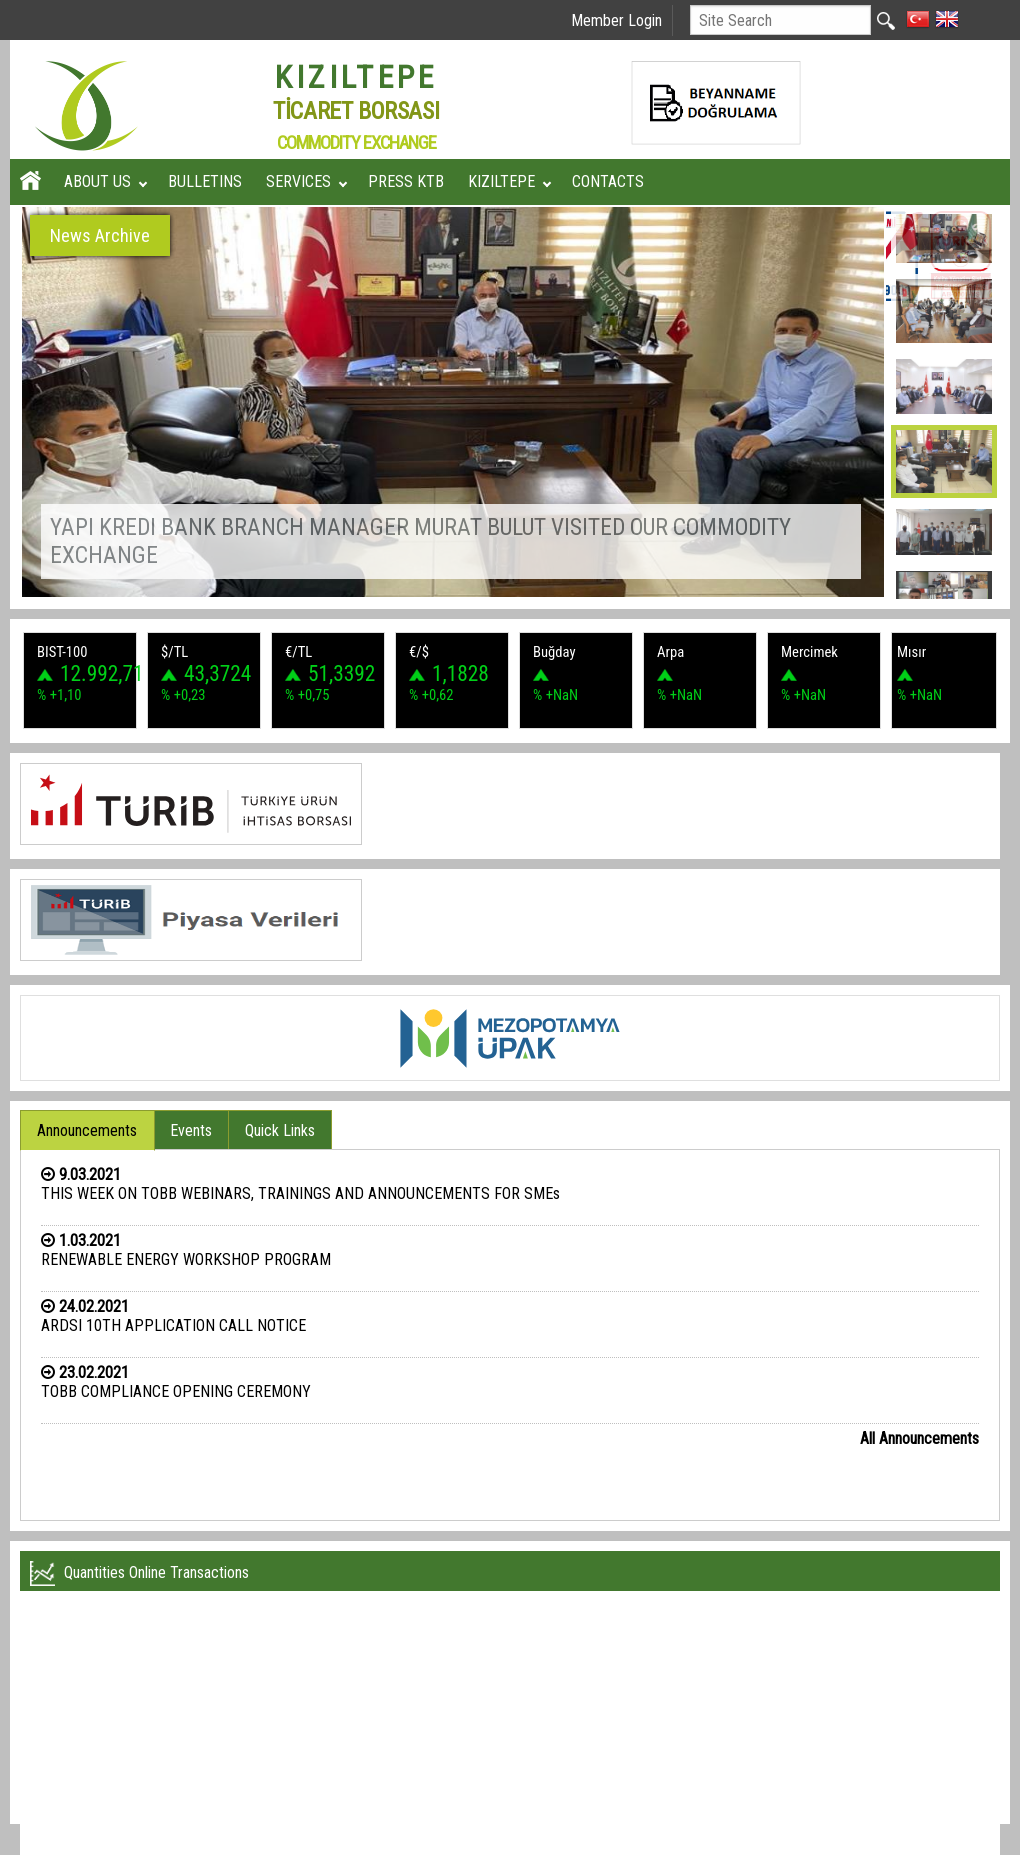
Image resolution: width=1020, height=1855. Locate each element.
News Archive (100, 235)
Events (191, 1130)
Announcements (87, 1130)
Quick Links (280, 1130)
